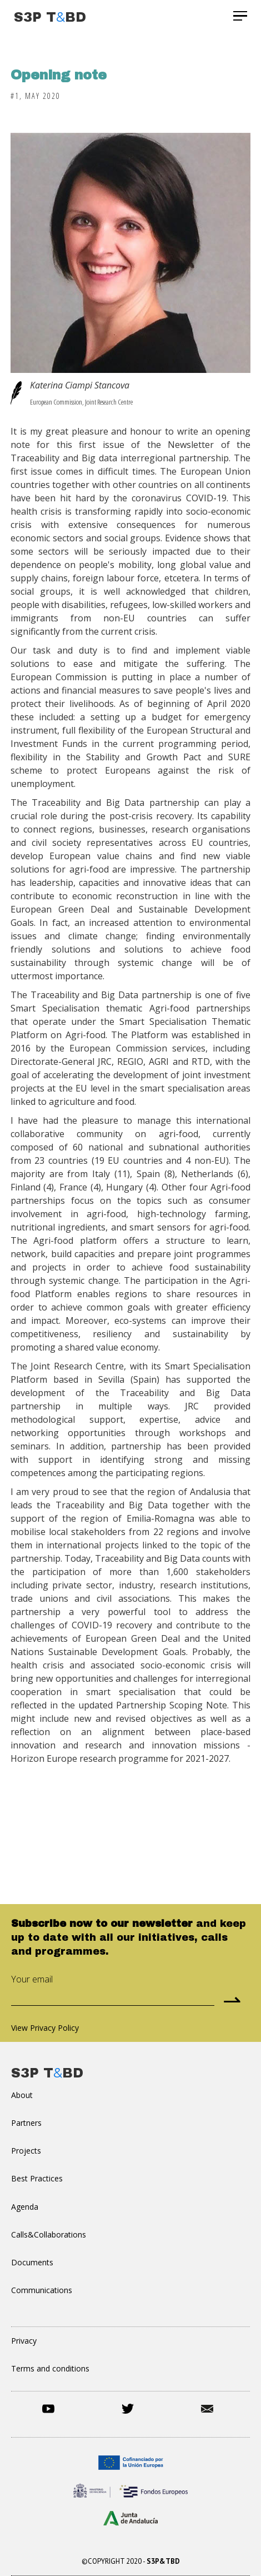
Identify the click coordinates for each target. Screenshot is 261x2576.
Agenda (24, 2206)
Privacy (24, 2340)
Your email (32, 1979)
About (22, 2095)
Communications (41, 2290)
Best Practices (37, 2178)
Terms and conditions (50, 2368)
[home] (47, 15)
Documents (32, 2262)
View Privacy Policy (45, 2027)
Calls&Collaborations (48, 2234)
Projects (26, 2150)
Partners (26, 2122)
